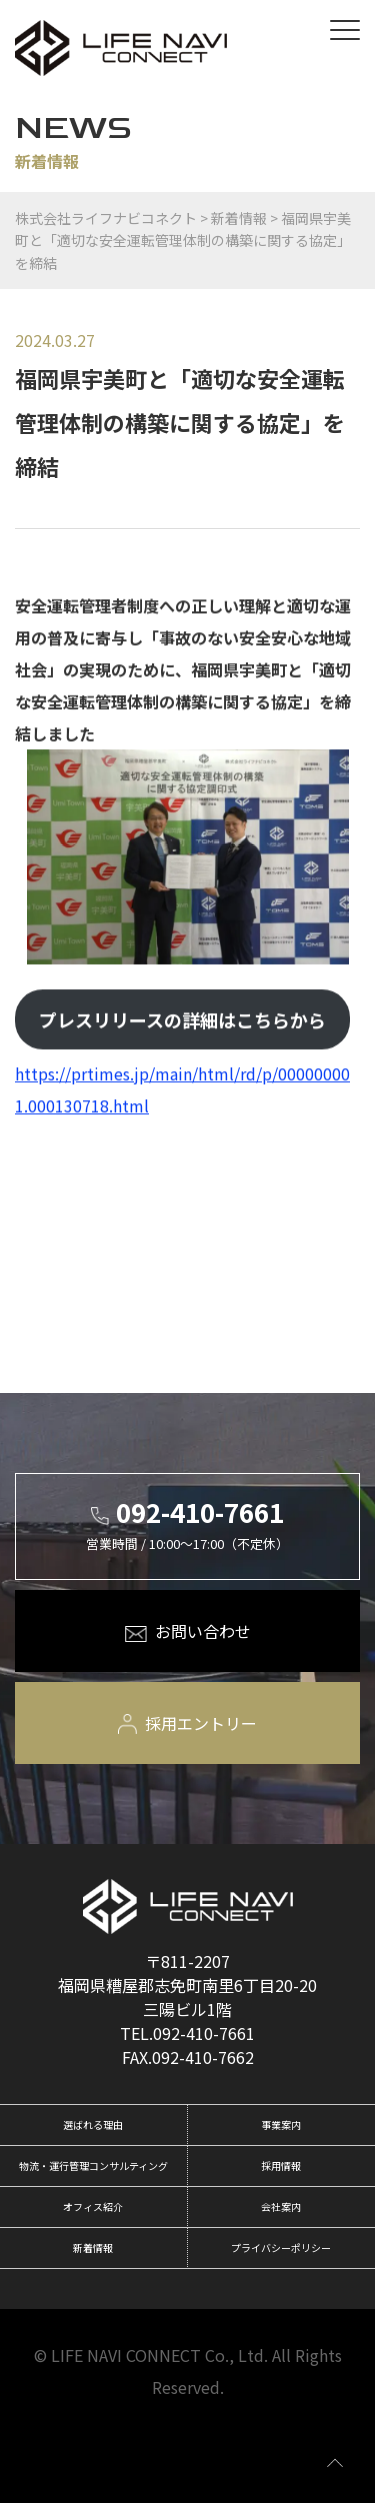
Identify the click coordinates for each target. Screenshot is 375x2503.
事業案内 (281, 2124)
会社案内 (281, 2206)
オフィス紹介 (93, 2206)
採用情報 (281, 2165)
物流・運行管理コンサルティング (93, 2165)
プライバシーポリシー (281, 2247)
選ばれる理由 (93, 2124)
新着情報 (93, 2247)
